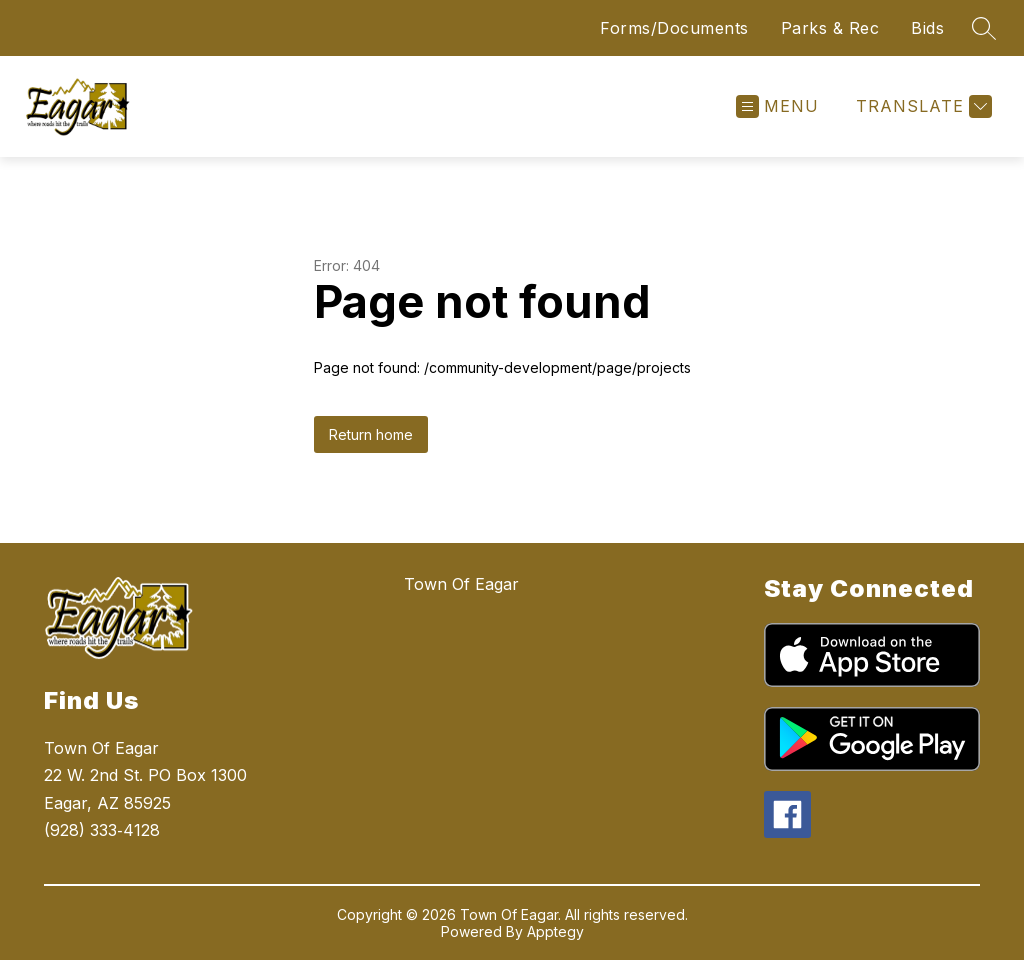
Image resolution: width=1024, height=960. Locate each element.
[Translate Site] (921, 106)
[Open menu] (777, 106)
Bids (927, 28)
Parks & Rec (830, 28)
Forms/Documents (674, 28)
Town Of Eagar (461, 584)
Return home (371, 434)
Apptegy (555, 931)
